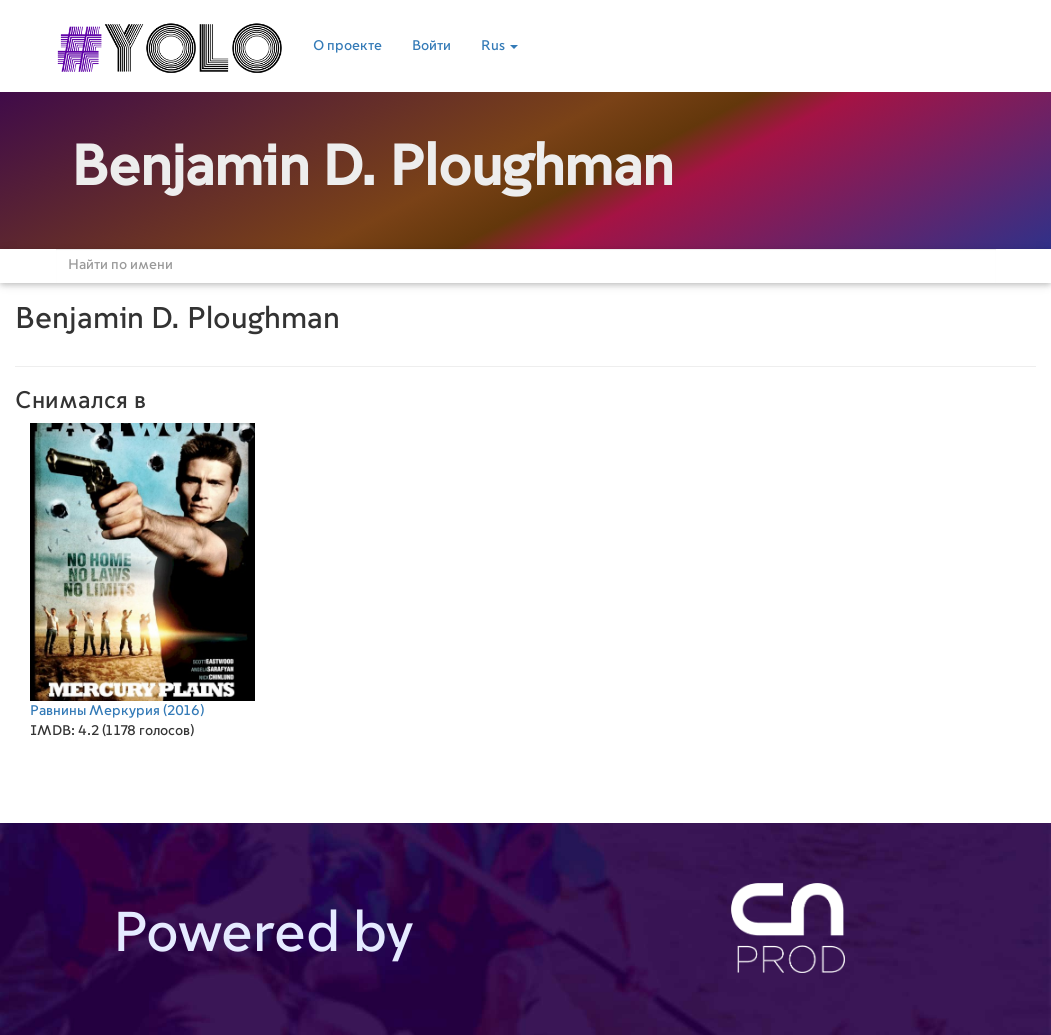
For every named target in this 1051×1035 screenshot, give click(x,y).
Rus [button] (499, 46)
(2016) (142, 570)
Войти (431, 46)
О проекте (347, 46)
